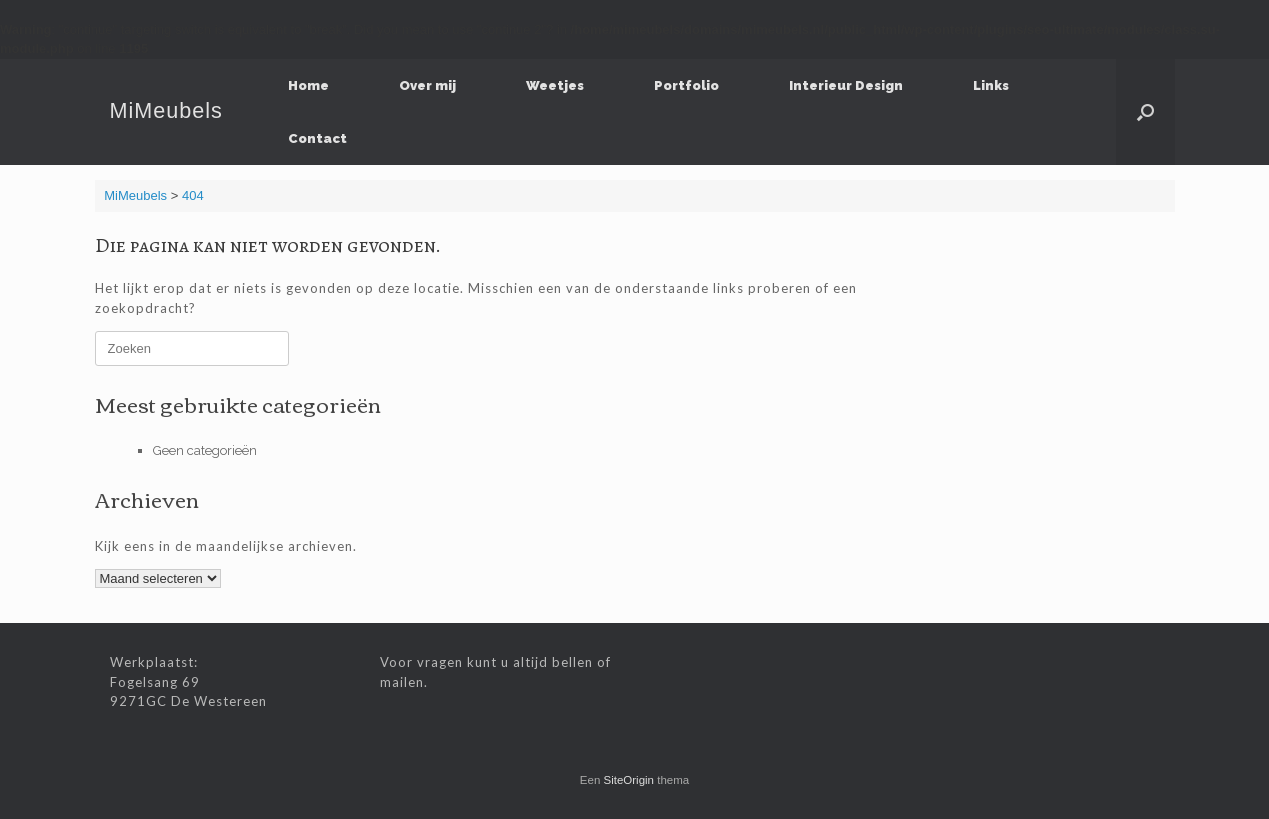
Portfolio (686, 85)
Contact (317, 138)
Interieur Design (846, 85)
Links (991, 85)
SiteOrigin (629, 780)
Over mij (427, 85)
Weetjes (555, 85)
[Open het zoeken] (1145, 112)
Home (308, 85)
